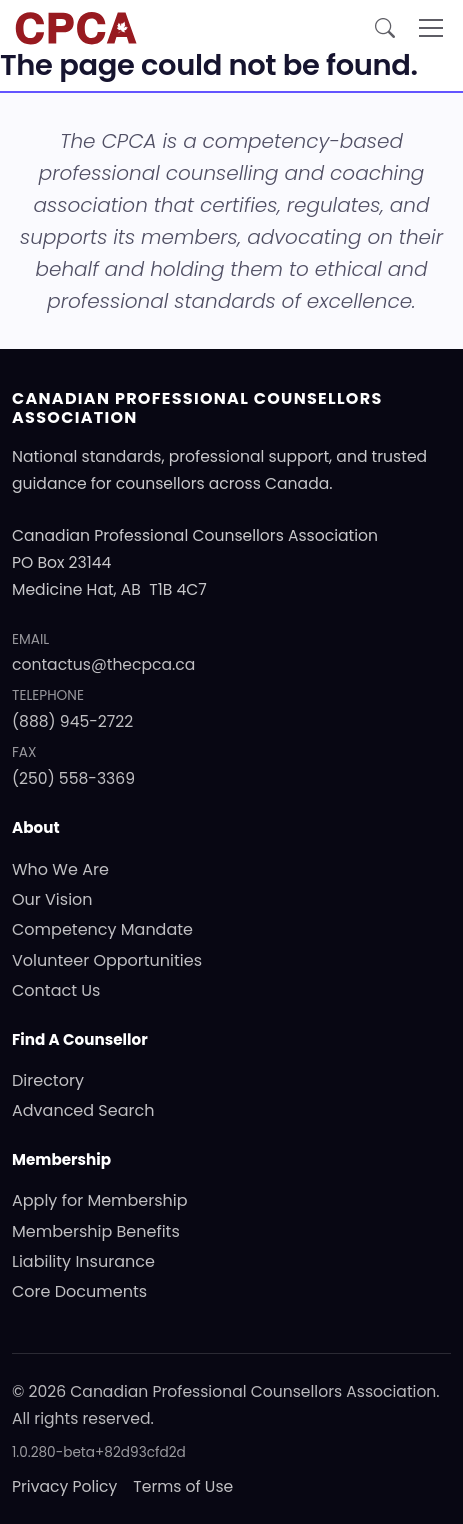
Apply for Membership (100, 1200)
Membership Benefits (96, 1231)
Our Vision (52, 899)
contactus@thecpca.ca (103, 664)
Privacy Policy (64, 1486)
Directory (48, 1080)
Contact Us (56, 990)
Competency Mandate (102, 929)
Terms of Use (183, 1486)
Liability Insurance (83, 1261)
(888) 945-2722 (72, 721)
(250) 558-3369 (73, 778)
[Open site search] (385, 28)
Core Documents (79, 1291)
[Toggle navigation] (431, 28)
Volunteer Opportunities (107, 960)
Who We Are (60, 869)
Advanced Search (83, 1110)
